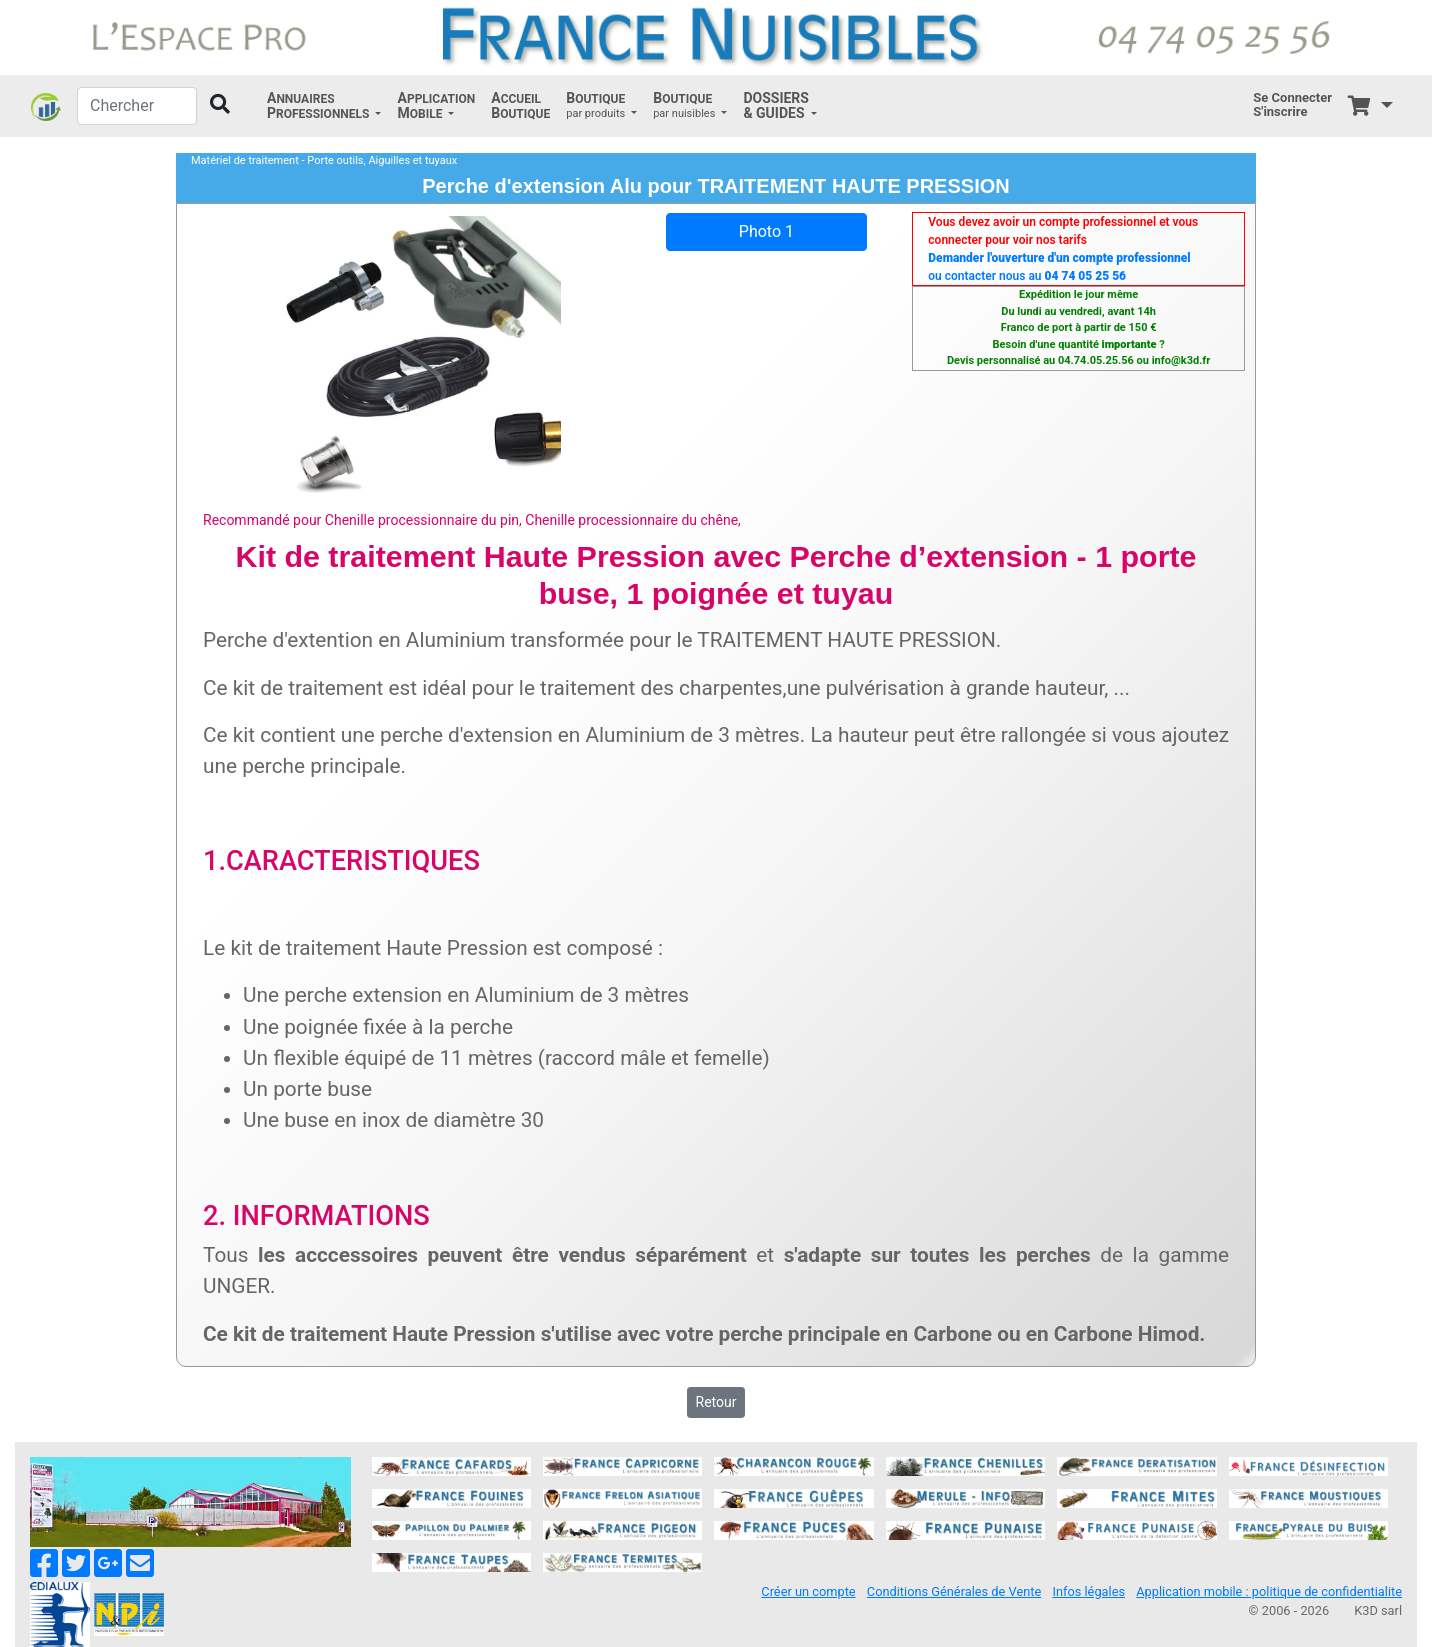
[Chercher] (137, 106)
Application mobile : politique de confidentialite (1269, 1591)
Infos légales (1088, 1591)
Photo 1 (766, 231)
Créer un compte (808, 1591)
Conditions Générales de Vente (954, 1591)
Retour (716, 1402)
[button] (324, 106)
